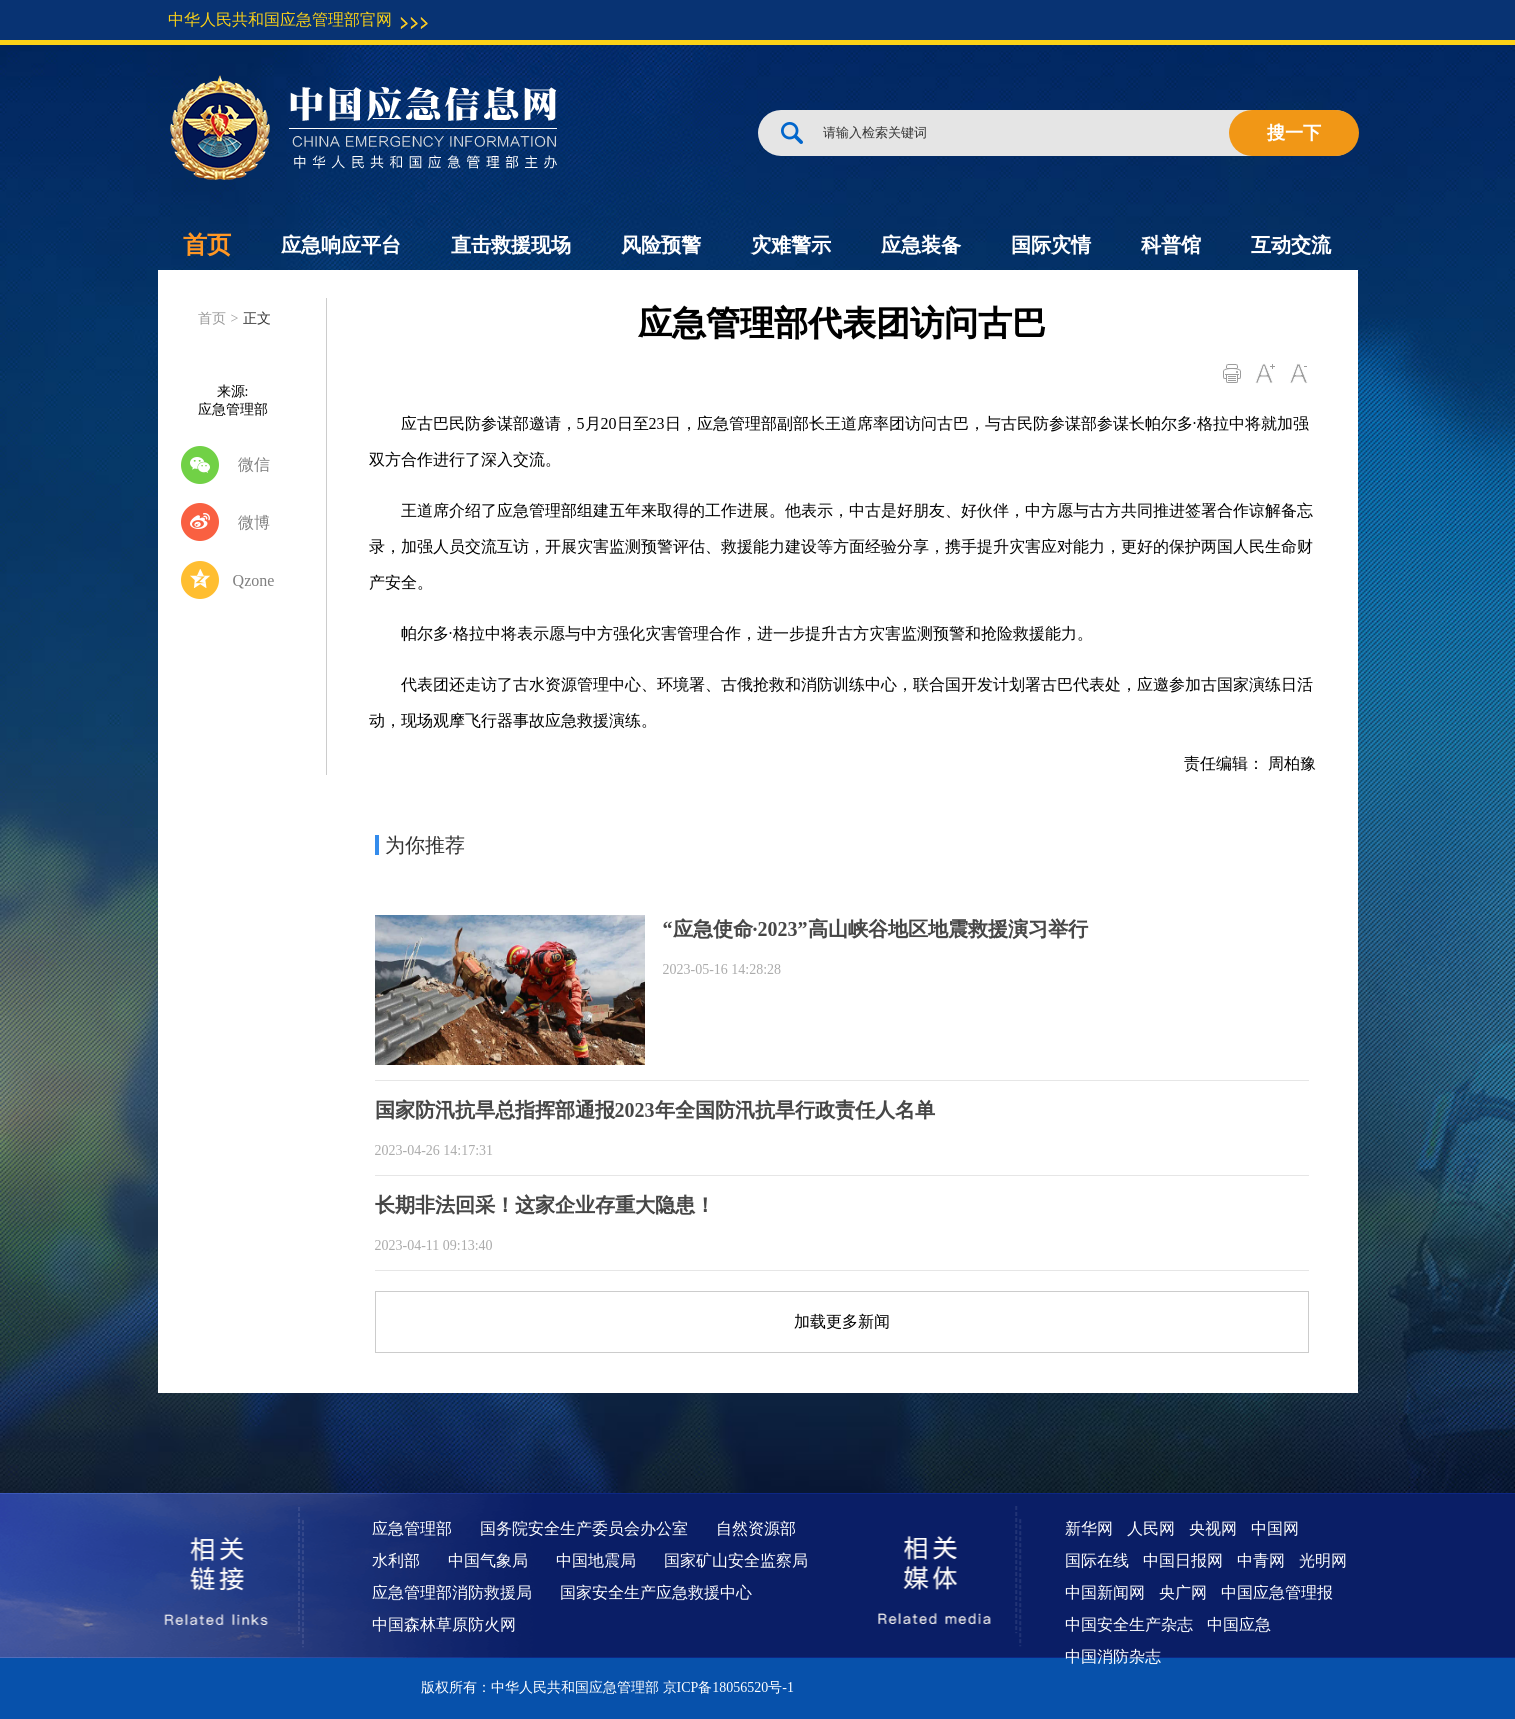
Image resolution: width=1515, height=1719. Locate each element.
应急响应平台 (341, 245)
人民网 (1151, 1528)
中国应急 (1239, 1624)
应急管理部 (412, 1528)
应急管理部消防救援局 (452, 1592)
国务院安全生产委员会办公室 (584, 1528)
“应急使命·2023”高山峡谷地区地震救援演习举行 (875, 929)
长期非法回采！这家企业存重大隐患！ (545, 1205)
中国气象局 (488, 1560)
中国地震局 (596, 1560)
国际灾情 (1051, 245)
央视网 (1213, 1528)
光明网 (1323, 1560)
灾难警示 (791, 245)
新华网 (1089, 1528)
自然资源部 (756, 1528)
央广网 (1183, 1592)
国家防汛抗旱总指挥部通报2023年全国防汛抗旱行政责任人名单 (655, 1110)
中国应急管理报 (1277, 1592)
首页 (207, 245)
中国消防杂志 (1113, 1656)
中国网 (1275, 1528)
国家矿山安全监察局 (736, 1560)
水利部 (396, 1560)
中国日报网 (1183, 1560)
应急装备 (921, 245)
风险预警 (661, 245)
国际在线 (1097, 1560)
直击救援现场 (511, 245)
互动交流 (1291, 245)
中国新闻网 (1105, 1592)
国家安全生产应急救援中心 (656, 1592)
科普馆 (1171, 245)
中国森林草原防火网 (444, 1624)
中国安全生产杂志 (1129, 1624)
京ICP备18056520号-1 (728, 1687)
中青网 (1261, 1560)
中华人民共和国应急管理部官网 (280, 19)
